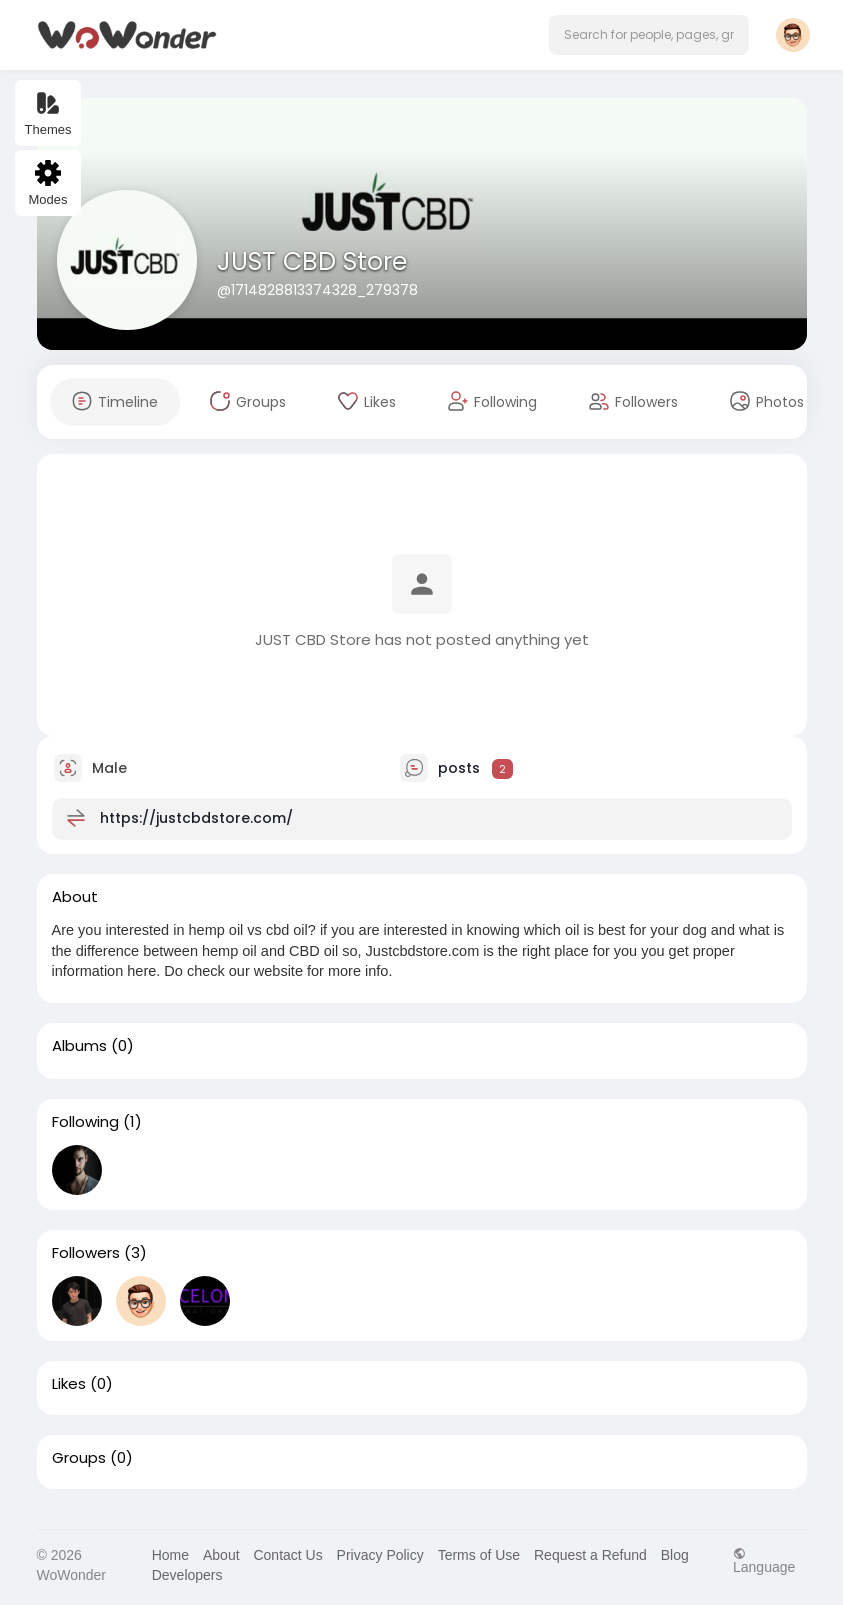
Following (85, 1122)
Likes (69, 1384)
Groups (79, 1458)
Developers (187, 1575)
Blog (675, 1555)
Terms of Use (479, 1555)
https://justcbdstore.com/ (196, 818)
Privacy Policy (380, 1555)
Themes (48, 113)
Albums (79, 1046)
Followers (86, 1253)
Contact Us (287, 1555)
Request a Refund (590, 1555)
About (221, 1555)
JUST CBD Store (312, 261)
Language (764, 1560)
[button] (649, 35)
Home (170, 1555)
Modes (47, 183)
